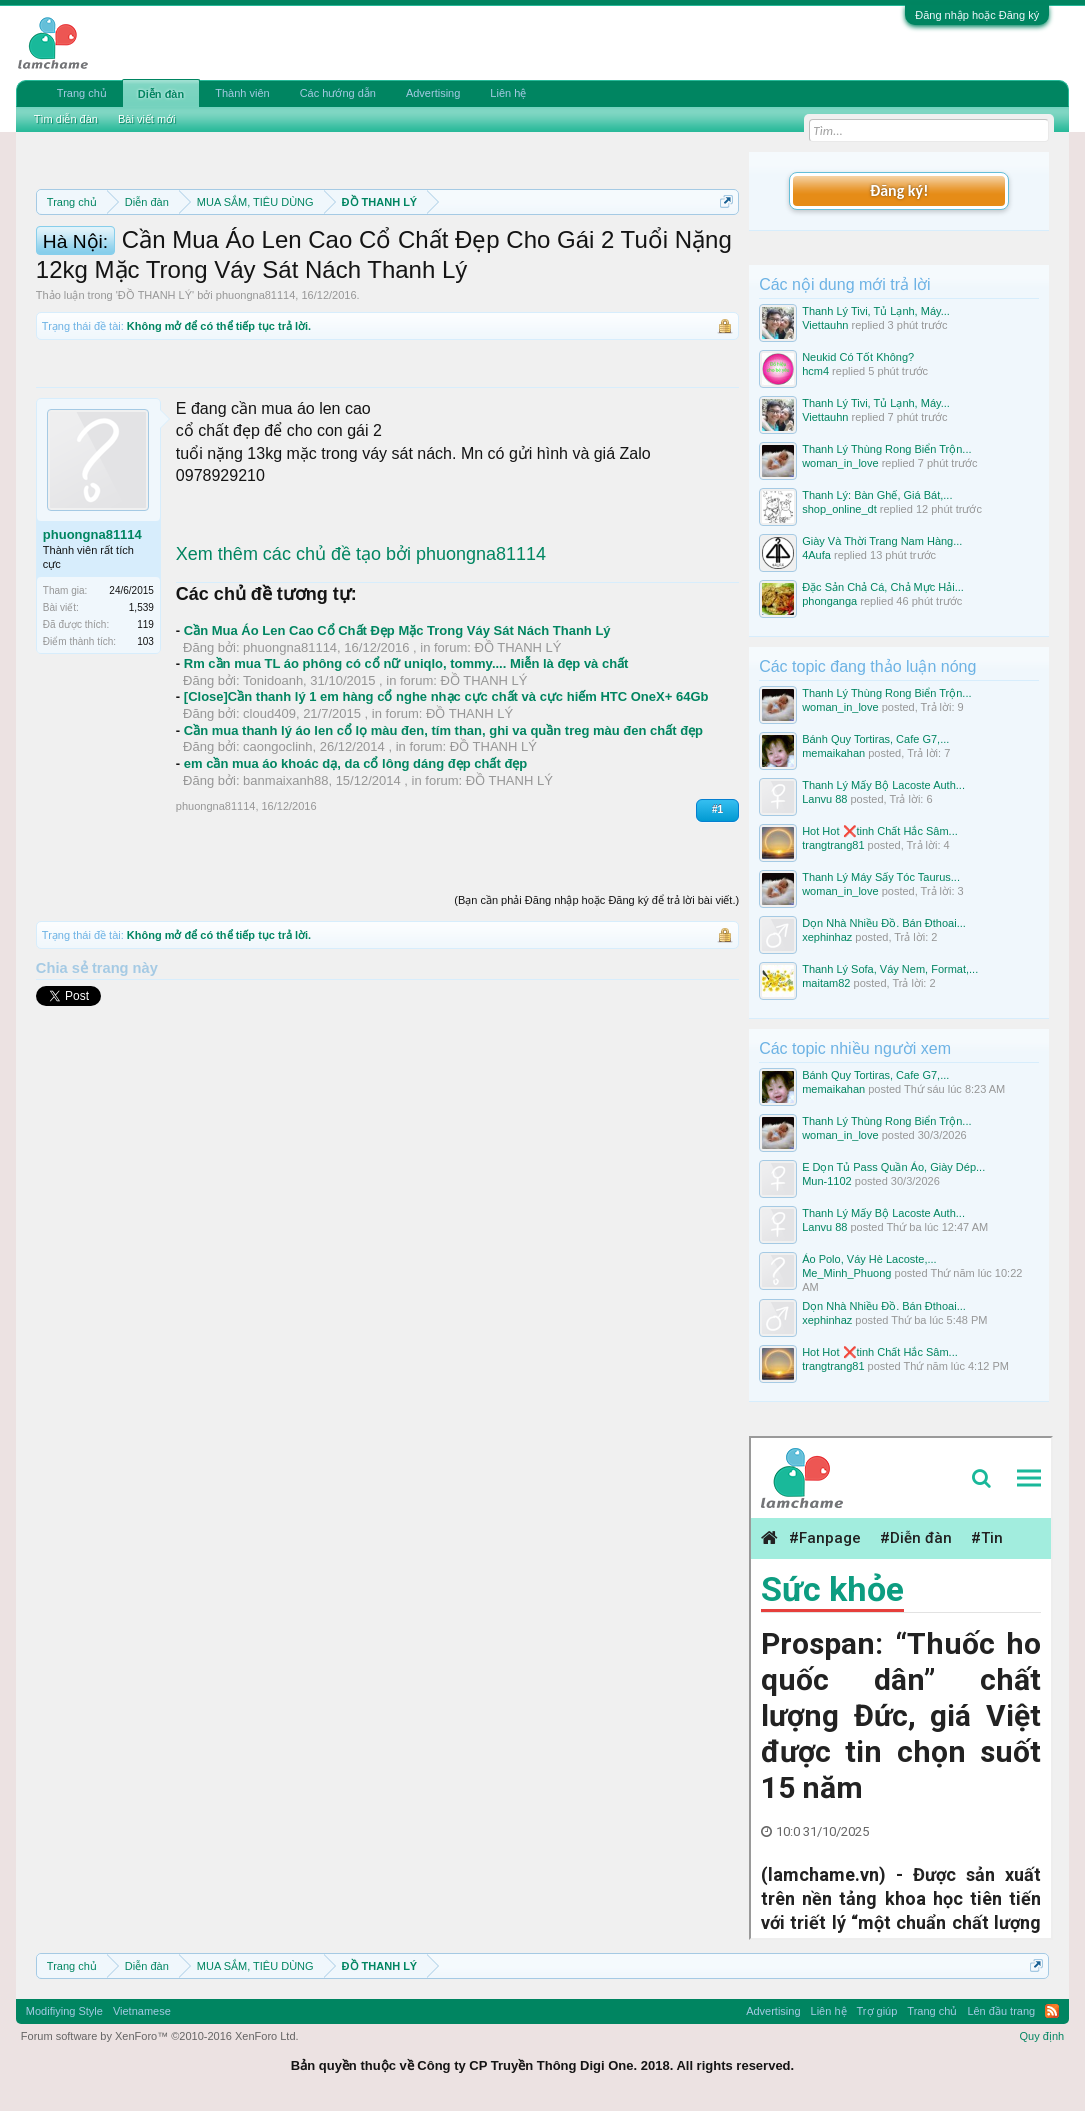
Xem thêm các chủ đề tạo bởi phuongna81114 (361, 658)
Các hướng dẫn (338, 93)
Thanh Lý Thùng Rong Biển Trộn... (886, 449)
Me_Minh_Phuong (846, 1273)
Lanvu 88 (824, 799)
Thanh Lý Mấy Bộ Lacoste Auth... (883, 785)
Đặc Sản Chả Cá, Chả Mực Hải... (883, 587)
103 (145, 745)
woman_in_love (840, 463)
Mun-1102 (827, 1181)
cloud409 (269, 818)
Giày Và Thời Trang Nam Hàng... (882, 541)
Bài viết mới (147, 119)
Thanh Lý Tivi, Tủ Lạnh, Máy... (876, 311)
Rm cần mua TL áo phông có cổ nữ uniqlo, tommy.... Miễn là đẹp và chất (406, 768)
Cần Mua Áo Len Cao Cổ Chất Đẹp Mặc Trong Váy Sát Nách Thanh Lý (397, 734)
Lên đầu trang (1001, 2011)
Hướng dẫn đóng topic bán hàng (493, 272)
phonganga (829, 601)
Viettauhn (825, 325)
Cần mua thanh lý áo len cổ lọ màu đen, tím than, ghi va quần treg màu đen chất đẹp (443, 834)
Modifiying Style (64, 2011)
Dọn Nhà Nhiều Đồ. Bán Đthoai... (884, 923)
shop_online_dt (839, 509)
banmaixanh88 (285, 884)
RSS (1052, 2011)
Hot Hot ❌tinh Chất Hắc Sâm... (880, 831)
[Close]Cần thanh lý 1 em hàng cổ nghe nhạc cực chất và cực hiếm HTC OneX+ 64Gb (446, 801)
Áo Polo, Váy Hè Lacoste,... (869, 1259)
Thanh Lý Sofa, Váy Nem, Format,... (890, 969)
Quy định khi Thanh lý (274, 272)
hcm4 (815, 371)
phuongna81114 (256, 400)
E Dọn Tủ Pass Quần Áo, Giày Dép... (893, 1167)
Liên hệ (508, 93)
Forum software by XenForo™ (160, 2036)
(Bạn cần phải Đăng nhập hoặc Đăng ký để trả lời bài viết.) (596, 1004)
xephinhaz (827, 937)
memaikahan (833, 753)
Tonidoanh (273, 784)
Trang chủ (82, 93)
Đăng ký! (899, 190)
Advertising (433, 93)
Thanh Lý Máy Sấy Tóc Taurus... (881, 877)
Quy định (1042, 2036)
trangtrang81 (833, 845)
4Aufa (816, 555)
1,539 (141, 711)
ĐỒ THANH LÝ (155, 400)
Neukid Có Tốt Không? (858, 357)
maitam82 (826, 983)
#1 (717, 914)
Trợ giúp (877, 2011)
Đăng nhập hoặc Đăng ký (977, 15)
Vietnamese (142, 2011)
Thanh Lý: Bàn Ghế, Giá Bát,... (877, 495)
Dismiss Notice (722, 248)
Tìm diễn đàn (66, 119)
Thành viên (242, 93)
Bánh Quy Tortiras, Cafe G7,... (875, 739)
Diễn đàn (161, 94)
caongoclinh (277, 851)
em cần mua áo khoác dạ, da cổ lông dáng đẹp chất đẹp (355, 867)
